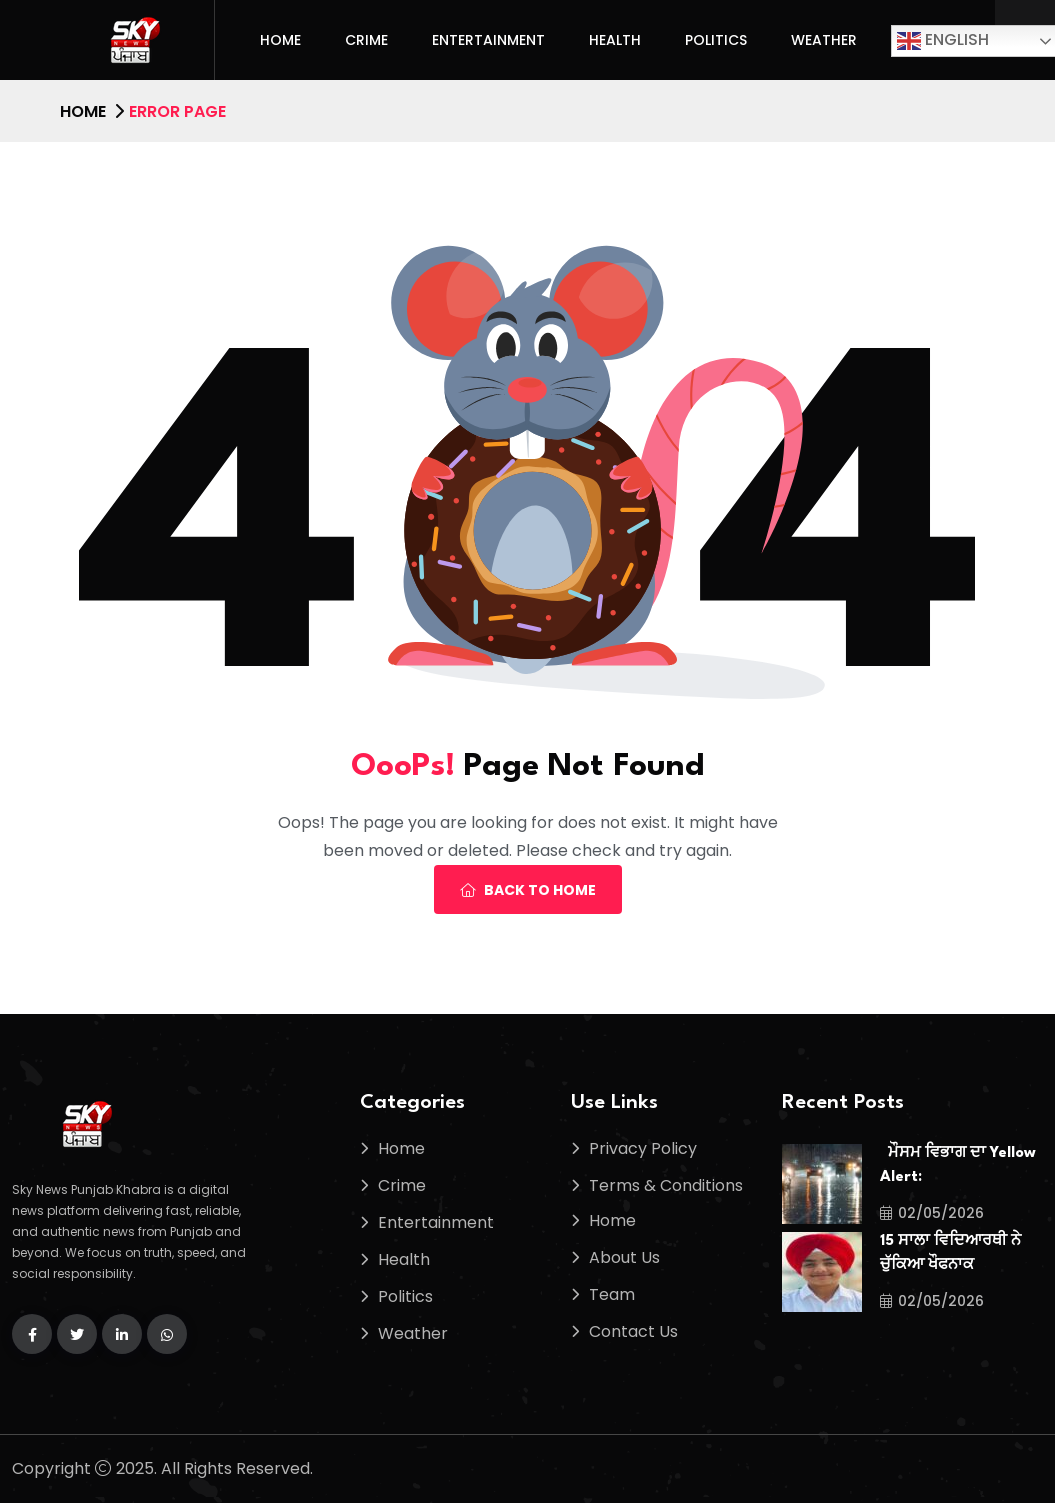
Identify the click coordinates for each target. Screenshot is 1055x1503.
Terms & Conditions (666, 1185)
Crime (366, 40)
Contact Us (633, 1331)
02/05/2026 (932, 1213)
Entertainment (488, 40)
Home (280, 40)
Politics (716, 40)
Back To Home (528, 890)
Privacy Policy (643, 1148)
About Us (624, 1257)
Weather (824, 40)
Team (612, 1294)
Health (615, 40)
